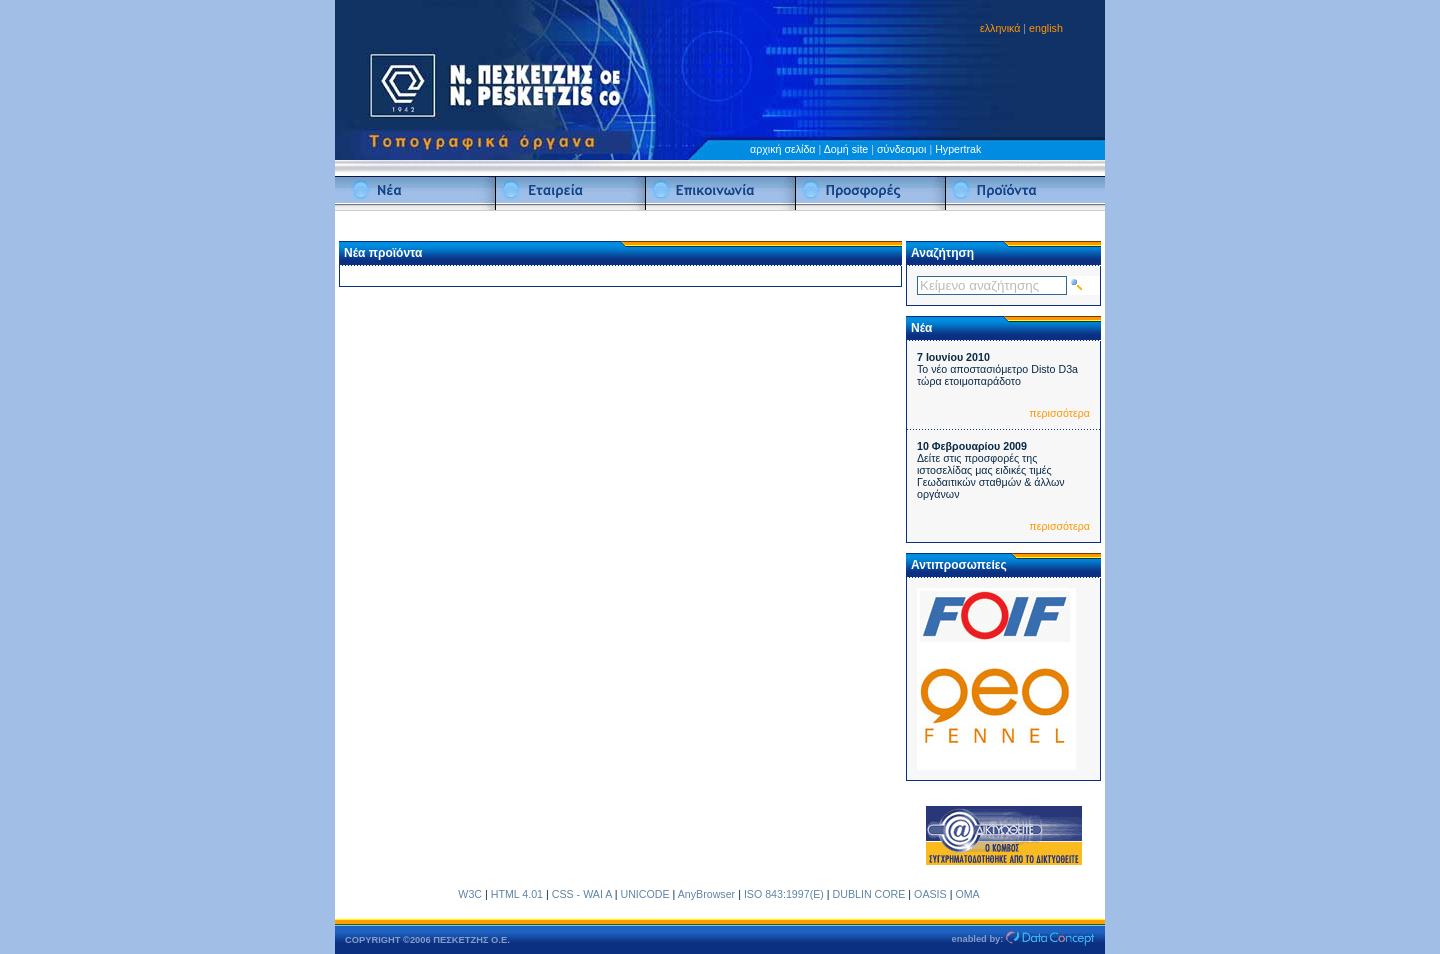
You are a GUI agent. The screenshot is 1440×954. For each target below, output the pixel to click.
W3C (470, 894)
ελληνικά (1000, 28)
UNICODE (644, 894)
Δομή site (846, 149)
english (1046, 28)
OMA (967, 894)
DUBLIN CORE (869, 894)
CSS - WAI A (582, 894)
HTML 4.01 (517, 894)
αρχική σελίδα (783, 149)
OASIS (930, 894)
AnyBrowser (706, 894)
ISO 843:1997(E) (784, 894)
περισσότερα (1059, 413)
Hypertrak (958, 149)
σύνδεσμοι (901, 149)
